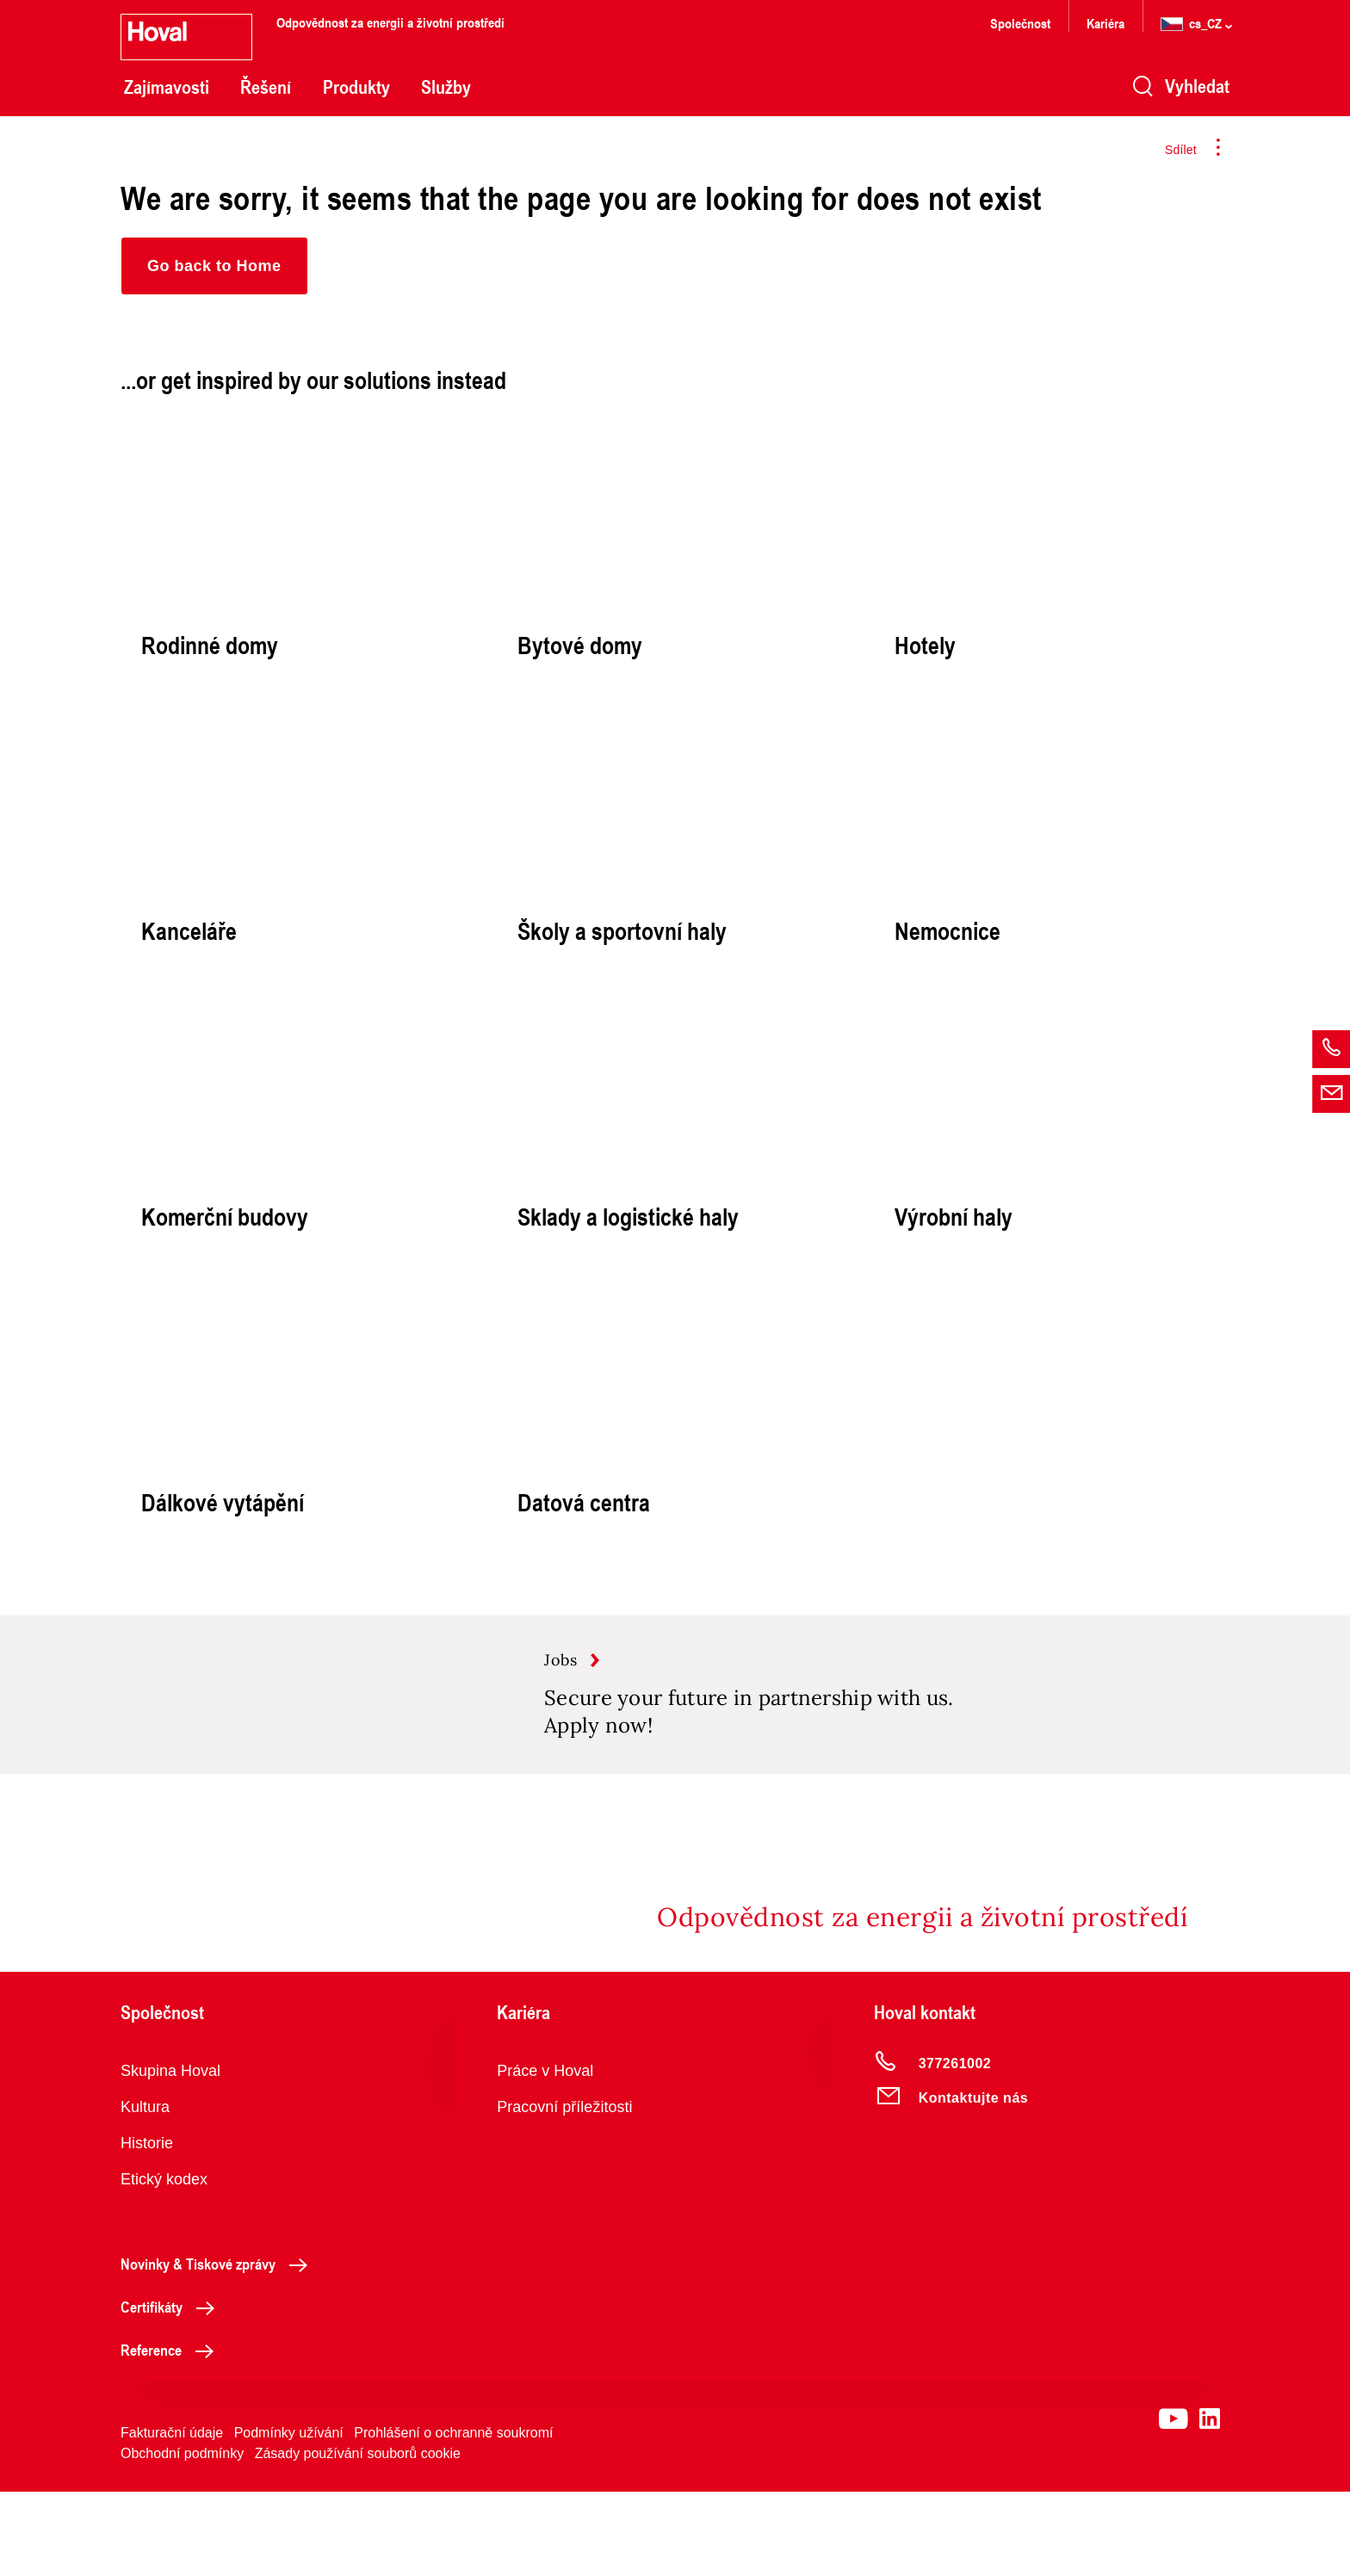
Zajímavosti (166, 87)
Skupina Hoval (170, 2155)
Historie (147, 2227)
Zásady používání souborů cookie (358, 2537)
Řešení (265, 87)
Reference (172, 2434)
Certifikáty (172, 2391)
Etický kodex (164, 2263)
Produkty (356, 87)
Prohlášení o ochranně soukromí (453, 2517)
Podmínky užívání (289, 2517)
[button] (214, 266)
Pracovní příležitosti (564, 2191)
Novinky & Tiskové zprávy (219, 2348)
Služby (446, 87)
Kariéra (1105, 23)
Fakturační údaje (172, 2517)
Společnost (1020, 23)
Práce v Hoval (545, 2155)
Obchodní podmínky (182, 2537)
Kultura (145, 2191)
